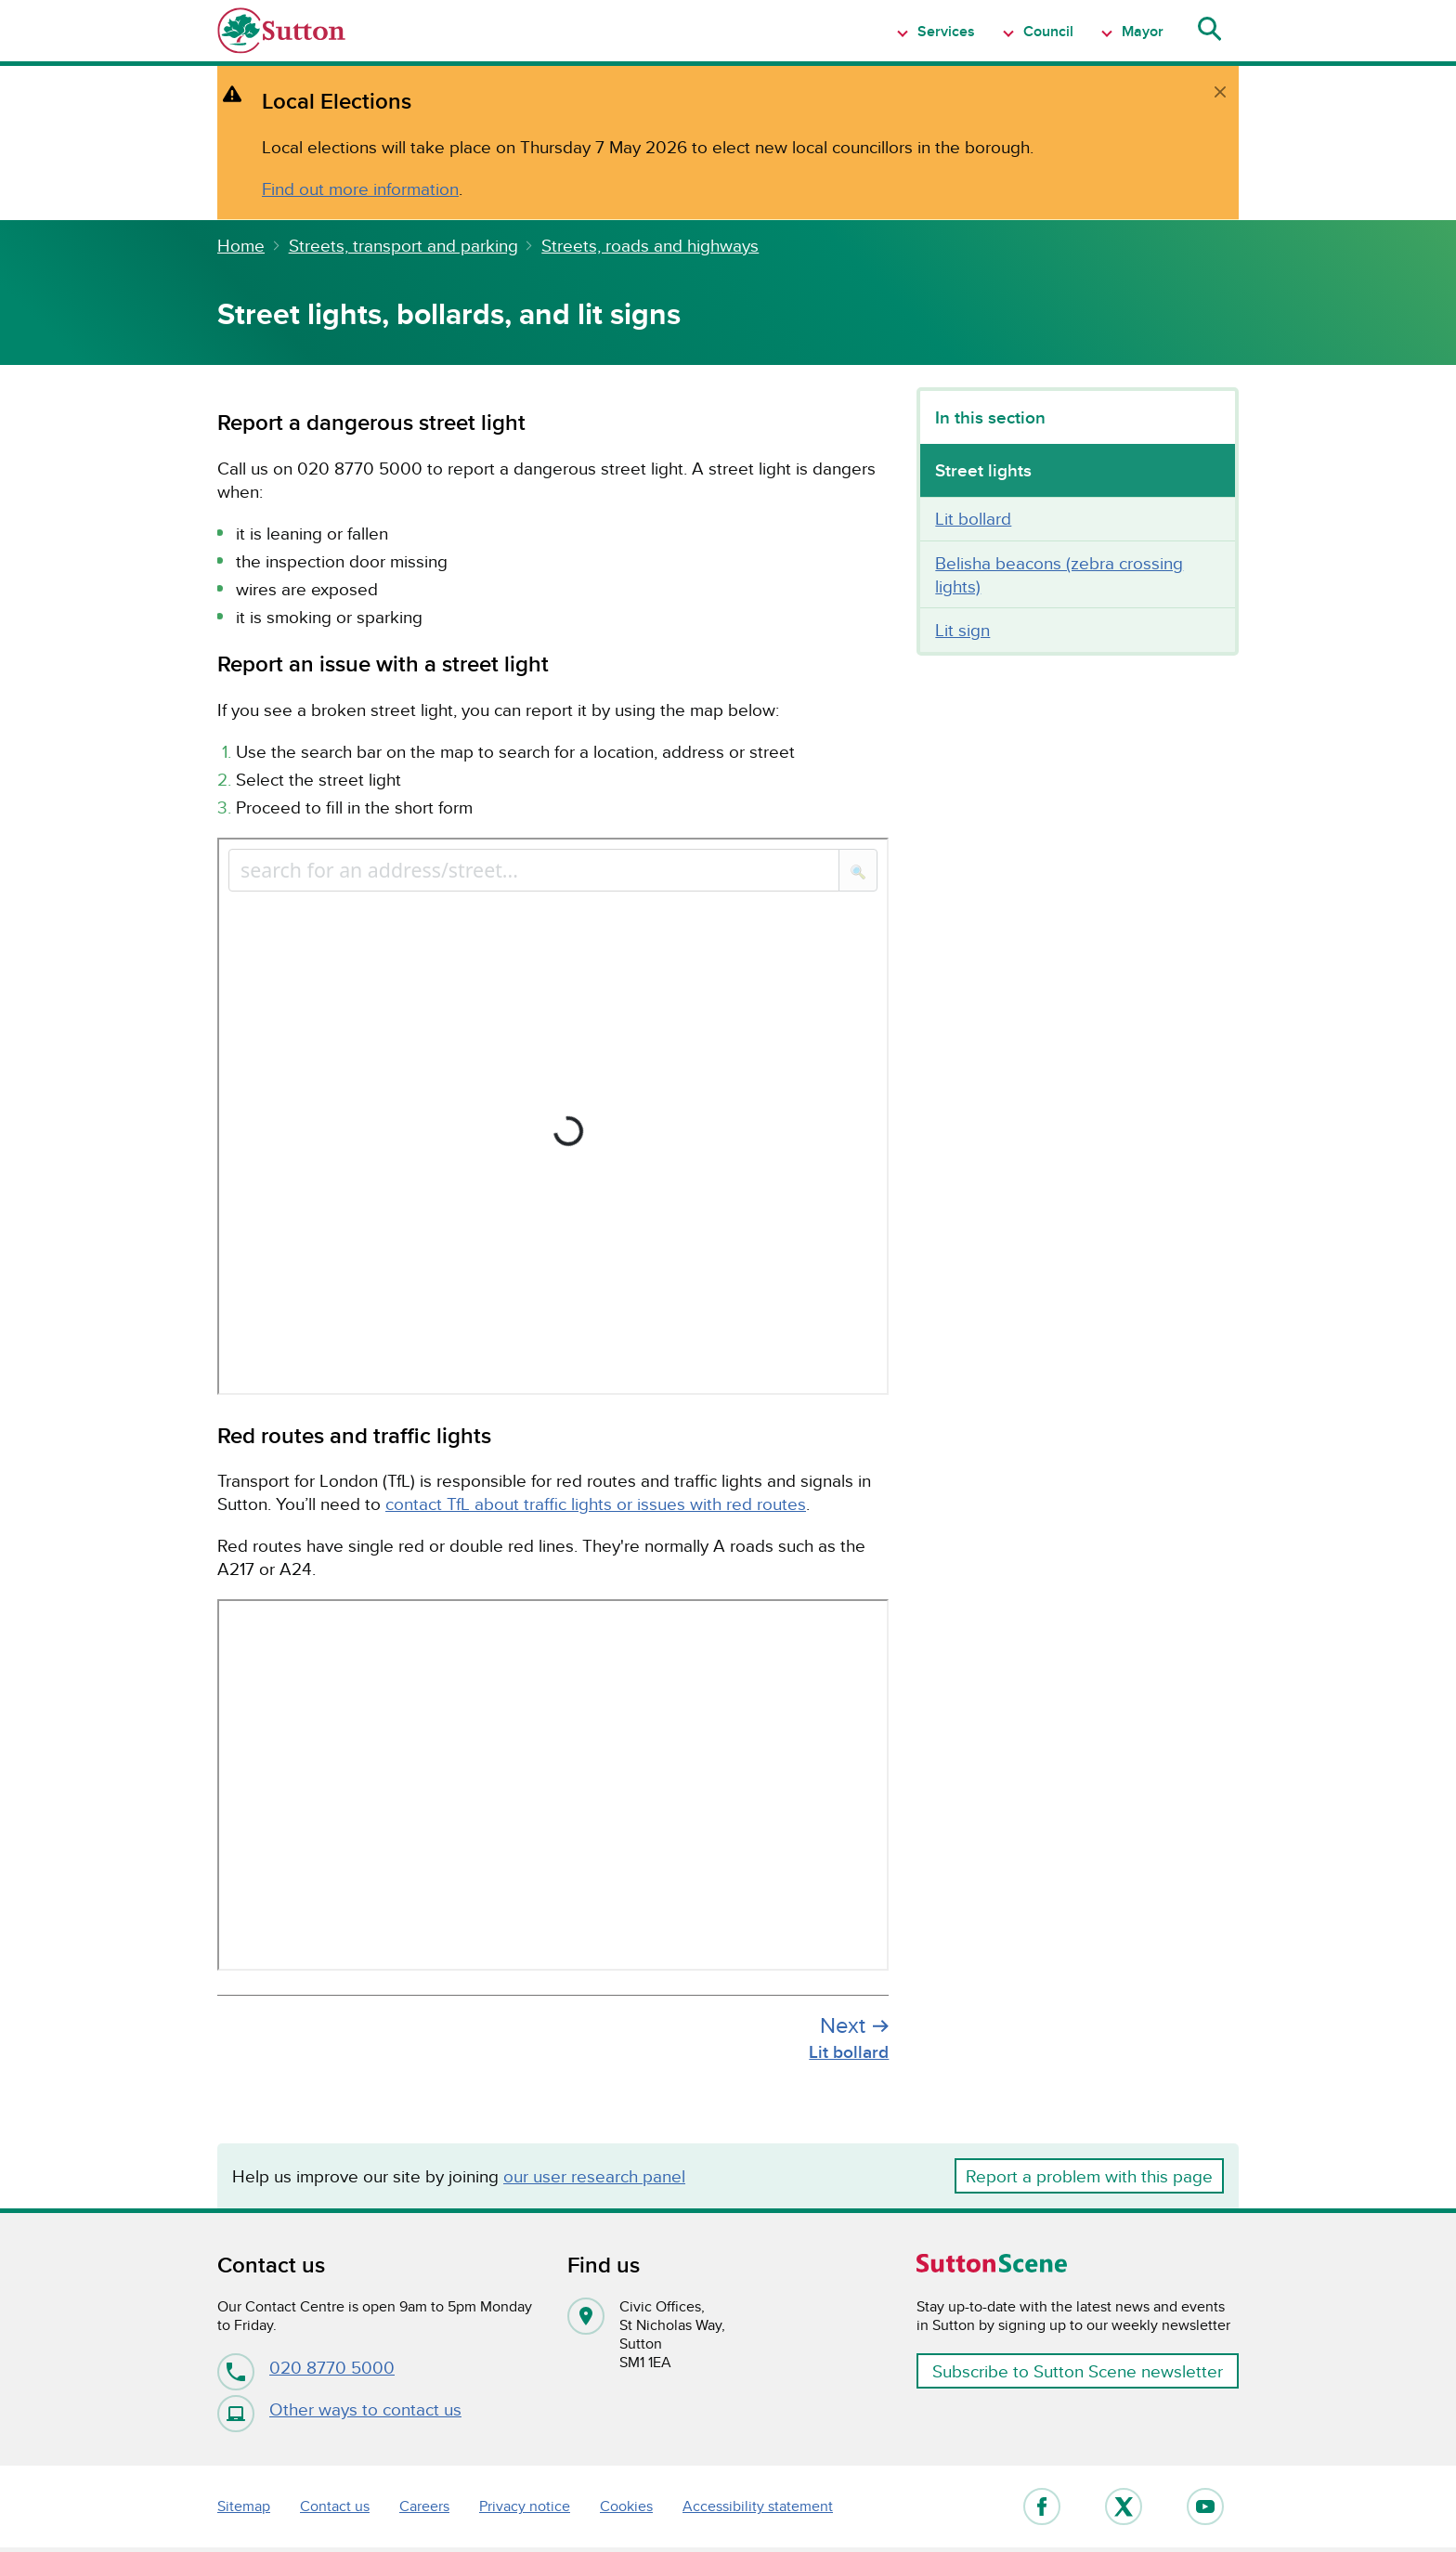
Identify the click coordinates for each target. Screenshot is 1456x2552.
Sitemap (243, 2506)
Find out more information (360, 189)
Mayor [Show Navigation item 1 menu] (1141, 31)
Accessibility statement (757, 2506)
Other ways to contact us (339, 2409)
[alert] (728, 143)
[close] (1220, 92)
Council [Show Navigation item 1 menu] (1046, 31)
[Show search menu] (1208, 30)
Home (241, 245)
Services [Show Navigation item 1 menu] (944, 31)
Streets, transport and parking (403, 245)
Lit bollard (973, 518)
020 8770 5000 (306, 2367)
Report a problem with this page (1089, 2176)
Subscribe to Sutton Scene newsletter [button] (1077, 2371)
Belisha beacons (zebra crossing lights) (1059, 574)
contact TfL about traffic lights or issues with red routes (595, 1504)
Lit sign (962, 630)
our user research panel (594, 2176)
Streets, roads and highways (650, 245)
